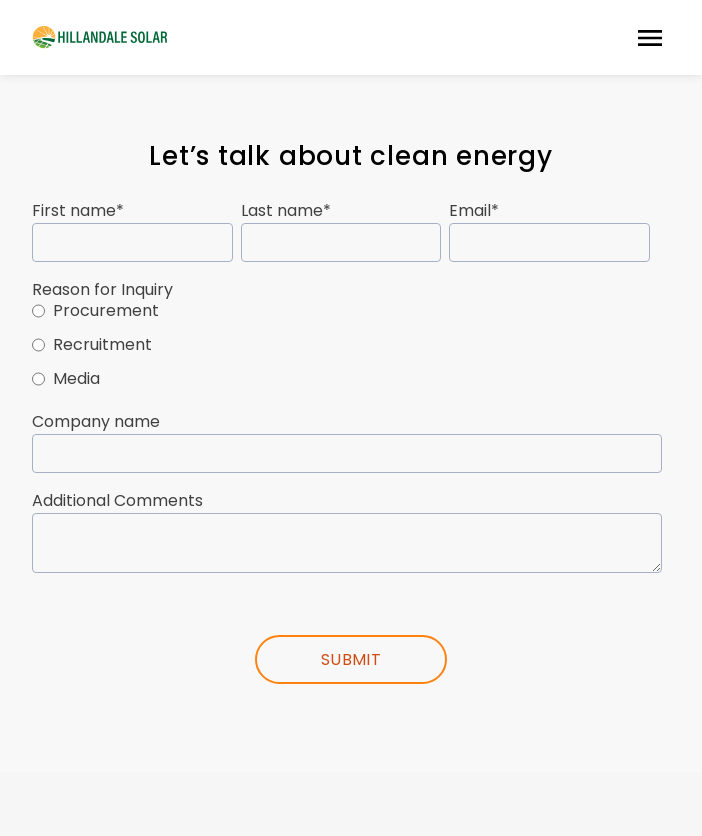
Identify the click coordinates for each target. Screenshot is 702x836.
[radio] (347, 314)
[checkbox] (347, 348)
